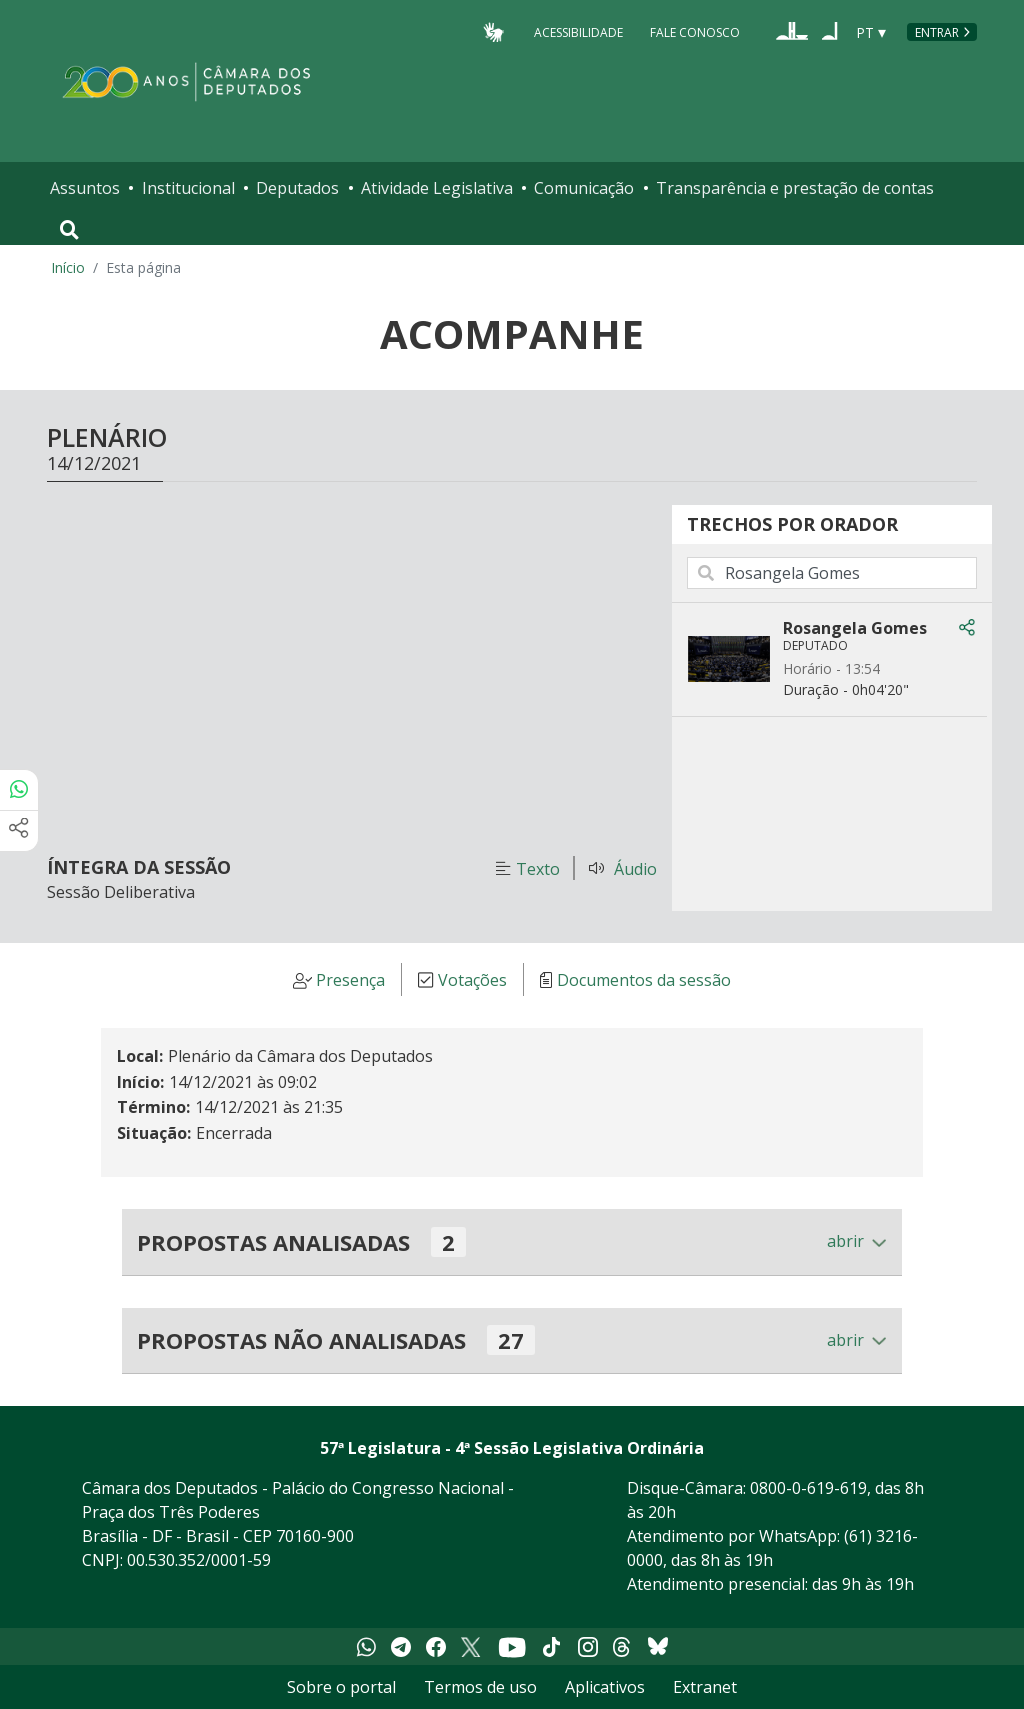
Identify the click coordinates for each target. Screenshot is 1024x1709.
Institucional (188, 188)
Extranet (705, 1687)
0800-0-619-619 (808, 1488)
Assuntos (85, 188)
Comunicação (584, 188)
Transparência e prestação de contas (795, 188)
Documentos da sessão (644, 980)
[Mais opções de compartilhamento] (19, 831)
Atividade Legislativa (437, 188)
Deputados (297, 188)
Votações (472, 980)
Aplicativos (605, 1687)
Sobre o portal (341, 1687)
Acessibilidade (578, 31)
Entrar (937, 32)
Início (68, 267)
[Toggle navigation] (69, 230)
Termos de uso (480, 1687)
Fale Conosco (695, 31)
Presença (350, 980)
